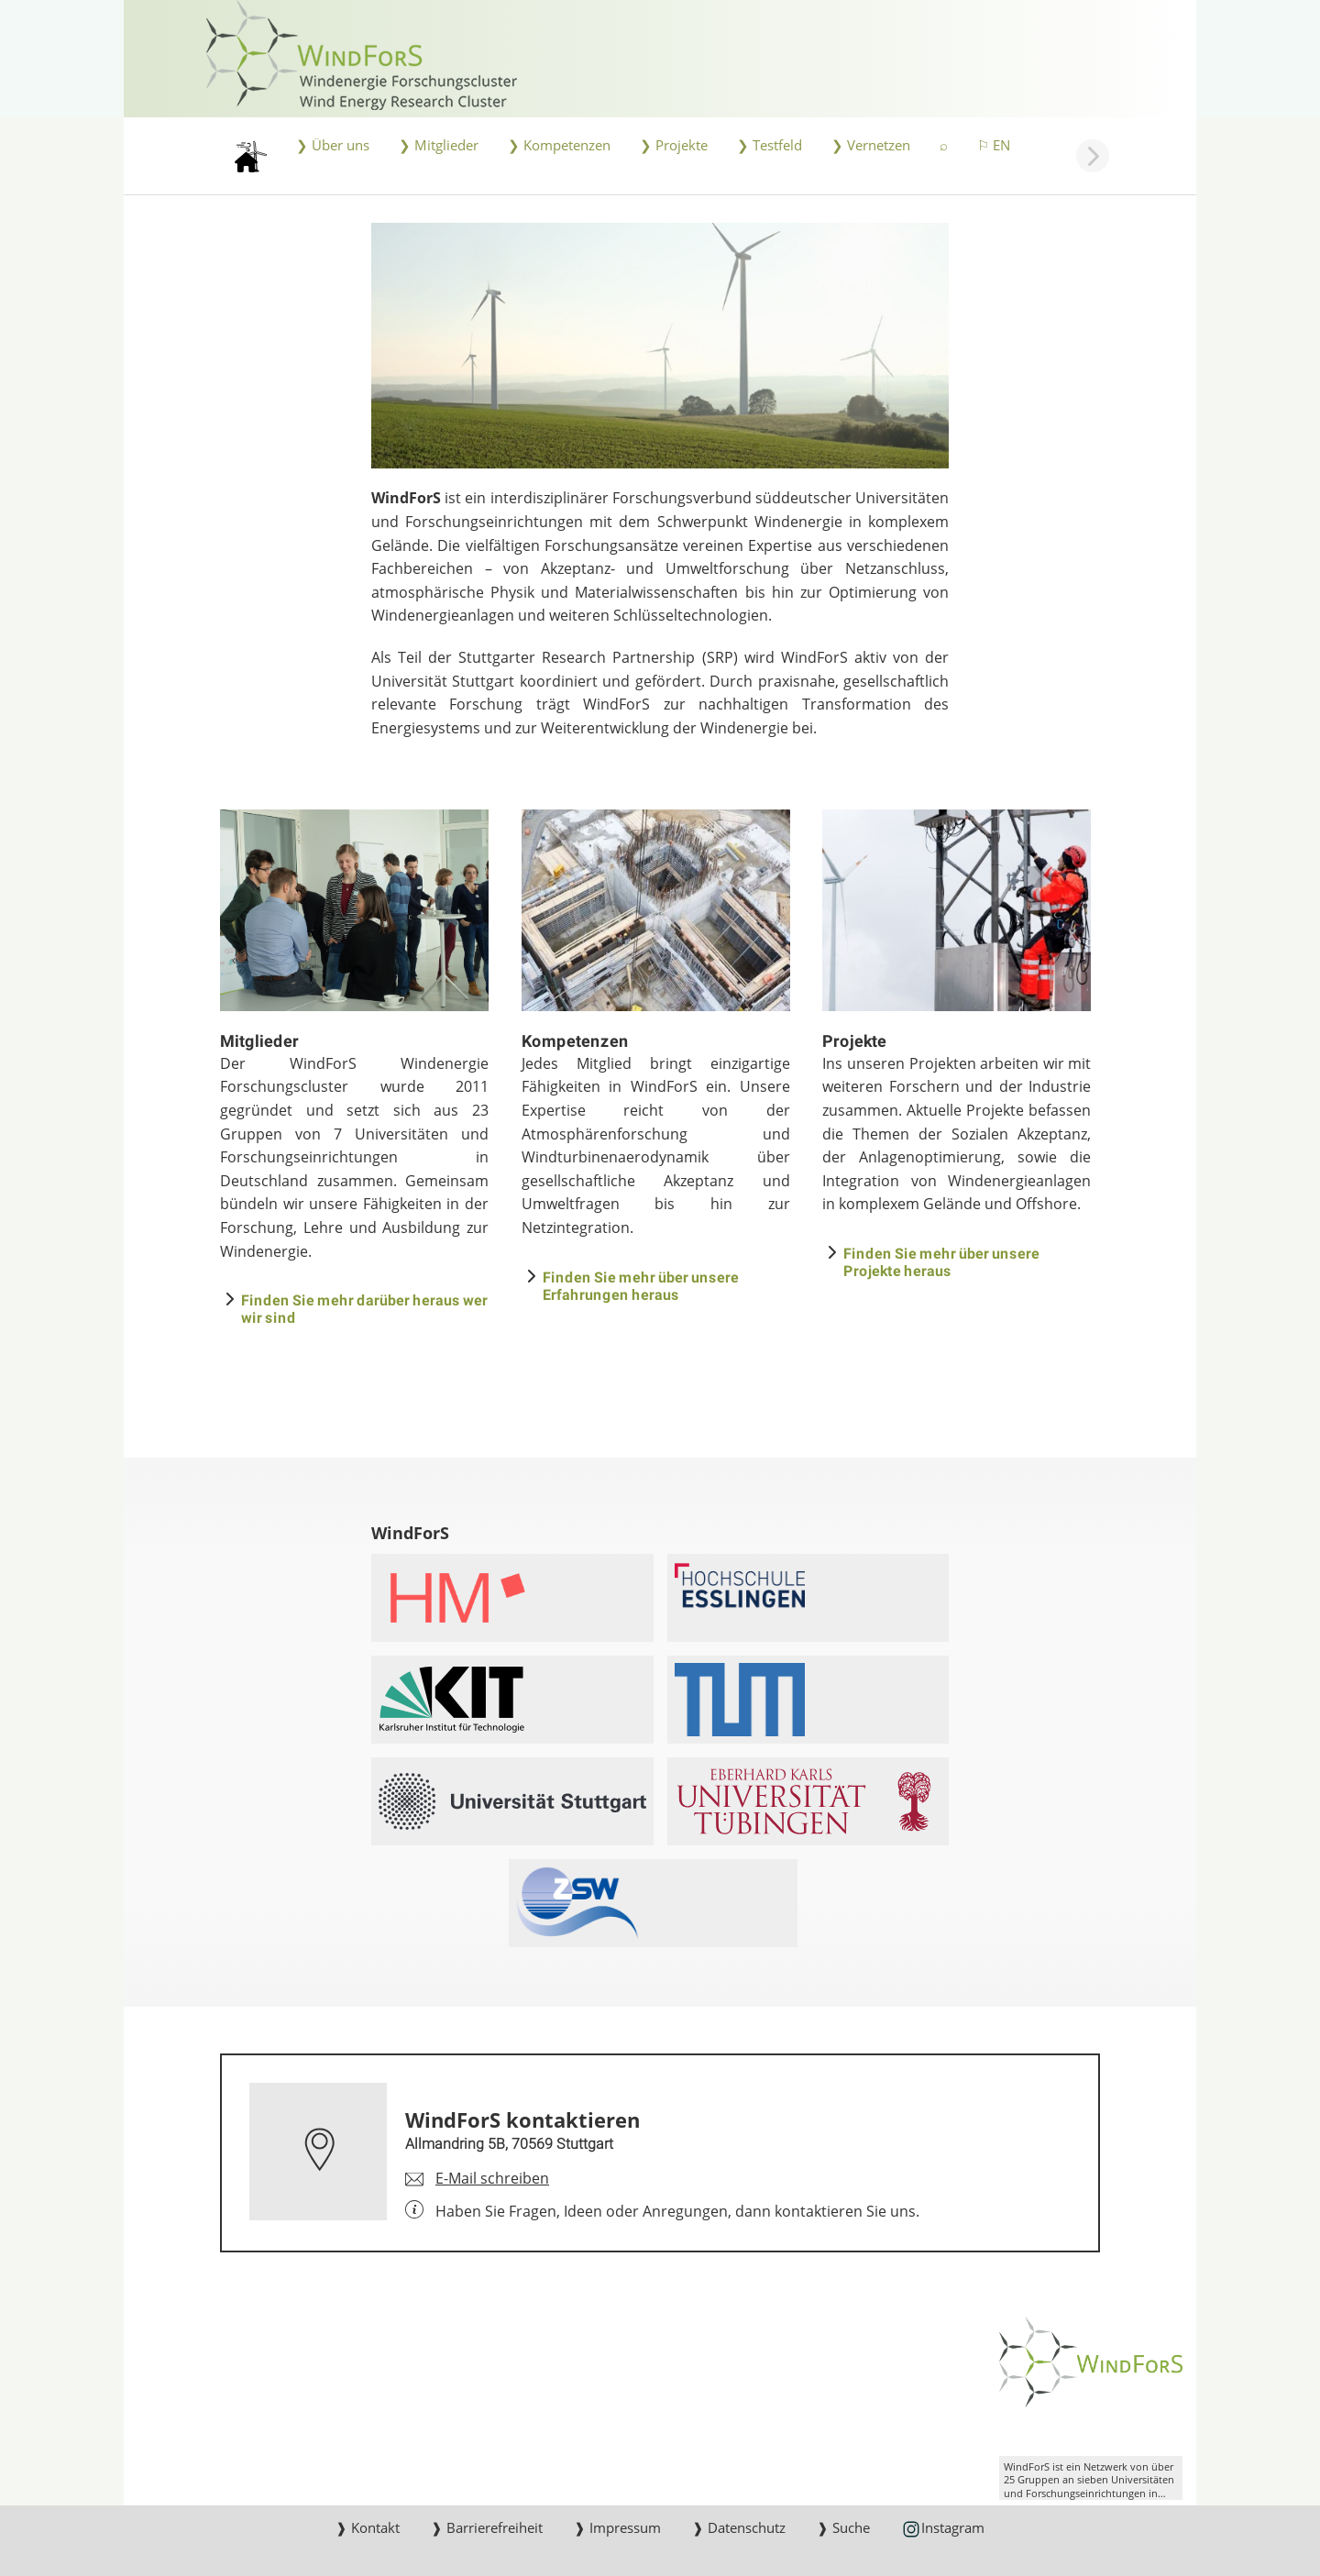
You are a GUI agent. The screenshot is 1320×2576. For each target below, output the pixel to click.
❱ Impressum (617, 2527)
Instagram (942, 2528)
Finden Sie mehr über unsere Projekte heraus (941, 1261)
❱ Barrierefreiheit (487, 2527)
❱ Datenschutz (739, 2527)
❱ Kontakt (368, 2527)
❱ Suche (843, 2527)
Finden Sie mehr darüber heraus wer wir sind (364, 1308)
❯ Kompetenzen (559, 145)
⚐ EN (993, 145)
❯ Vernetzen (870, 145)
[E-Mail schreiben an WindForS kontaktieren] (477, 2179)
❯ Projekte (674, 145)
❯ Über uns (332, 145)
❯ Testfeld (769, 145)
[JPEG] (660, 346)
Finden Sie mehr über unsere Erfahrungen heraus (641, 1285)
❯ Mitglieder (438, 145)
